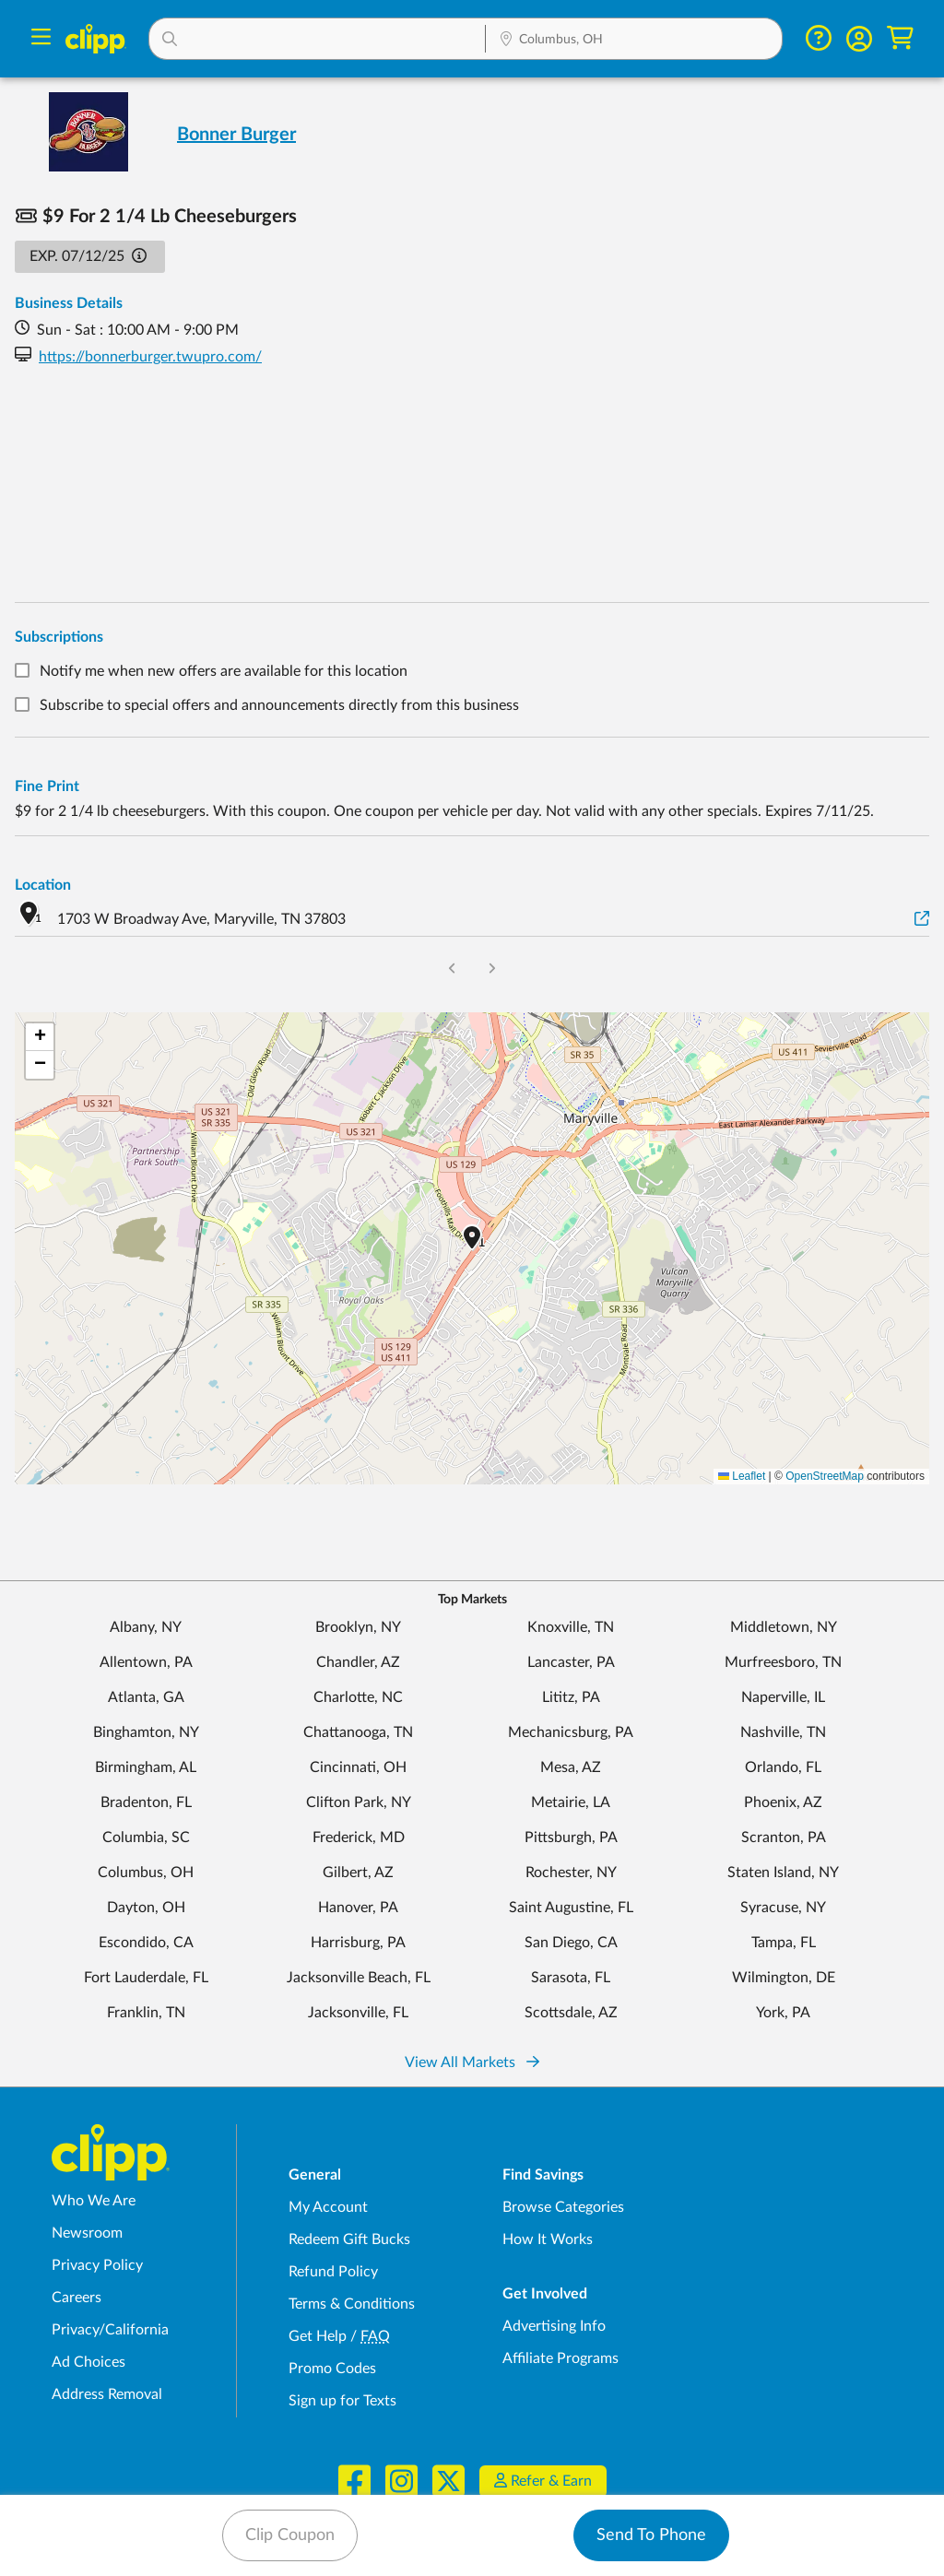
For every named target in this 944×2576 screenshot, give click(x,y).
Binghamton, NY (146, 1732)
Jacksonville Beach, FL (359, 1977)
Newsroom (87, 2233)
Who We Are (94, 2200)
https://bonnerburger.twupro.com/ (150, 356)
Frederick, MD (359, 1837)
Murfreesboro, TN (783, 1662)
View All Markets (472, 2062)
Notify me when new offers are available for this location (223, 671)
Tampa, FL (783, 1942)
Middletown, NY (783, 1627)
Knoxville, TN (570, 1627)
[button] (317, 39)
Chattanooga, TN (358, 1732)
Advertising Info (554, 2326)
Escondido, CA (146, 1942)
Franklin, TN (146, 2012)
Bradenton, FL (146, 1802)
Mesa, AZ (570, 1767)
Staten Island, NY (783, 1872)
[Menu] (41, 39)
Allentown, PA (146, 1662)
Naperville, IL (783, 1697)
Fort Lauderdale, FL (146, 1977)
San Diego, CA (571, 1942)
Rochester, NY (571, 1872)
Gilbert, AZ (358, 1872)
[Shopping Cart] (900, 38)
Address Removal (107, 2394)
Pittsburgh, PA (571, 1837)
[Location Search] (633, 41)
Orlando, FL (783, 1767)
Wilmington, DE (783, 1977)
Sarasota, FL (570, 1977)
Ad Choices (88, 2362)
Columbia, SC (146, 1837)
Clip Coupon (290, 2535)
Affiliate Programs (560, 2358)
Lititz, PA (571, 1697)
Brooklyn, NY (358, 1627)
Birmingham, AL (145, 1767)
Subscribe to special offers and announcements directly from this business (279, 705)
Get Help (318, 2336)
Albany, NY (146, 1627)
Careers (76, 2297)
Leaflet (741, 1476)
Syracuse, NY (783, 1907)
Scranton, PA (783, 1837)
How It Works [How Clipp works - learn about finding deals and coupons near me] (547, 2239)
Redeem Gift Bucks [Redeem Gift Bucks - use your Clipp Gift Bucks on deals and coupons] (349, 2239)
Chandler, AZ (358, 1662)
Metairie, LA (570, 1802)
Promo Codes (332, 2368)
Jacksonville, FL (358, 2012)
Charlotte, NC (358, 1697)
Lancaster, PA (571, 1662)
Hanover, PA (358, 1907)
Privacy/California (110, 2329)
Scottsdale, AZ (571, 2012)
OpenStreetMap (824, 1476)
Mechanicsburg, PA (570, 1732)
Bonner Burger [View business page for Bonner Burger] (236, 134)
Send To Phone (651, 2535)
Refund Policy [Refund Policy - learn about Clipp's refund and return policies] (333, 2271)
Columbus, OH (146, 1872)
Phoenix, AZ (783, 1802)
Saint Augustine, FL (571, 1907)
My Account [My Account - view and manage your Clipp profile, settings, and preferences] (328, 2207)
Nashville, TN (783, 1732)
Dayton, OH (146, 1907)
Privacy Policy (97, 2265)
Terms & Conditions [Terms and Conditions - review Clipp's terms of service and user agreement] (352, 2304)
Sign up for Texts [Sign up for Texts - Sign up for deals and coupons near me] (342, 2400)
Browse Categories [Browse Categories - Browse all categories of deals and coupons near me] (563, 2207)
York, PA (783, 2012)
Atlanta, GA (146, 1697)
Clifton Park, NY (358, 1802)
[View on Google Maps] (921, 919)
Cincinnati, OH (358, 1767)
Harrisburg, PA (358, 1942)
